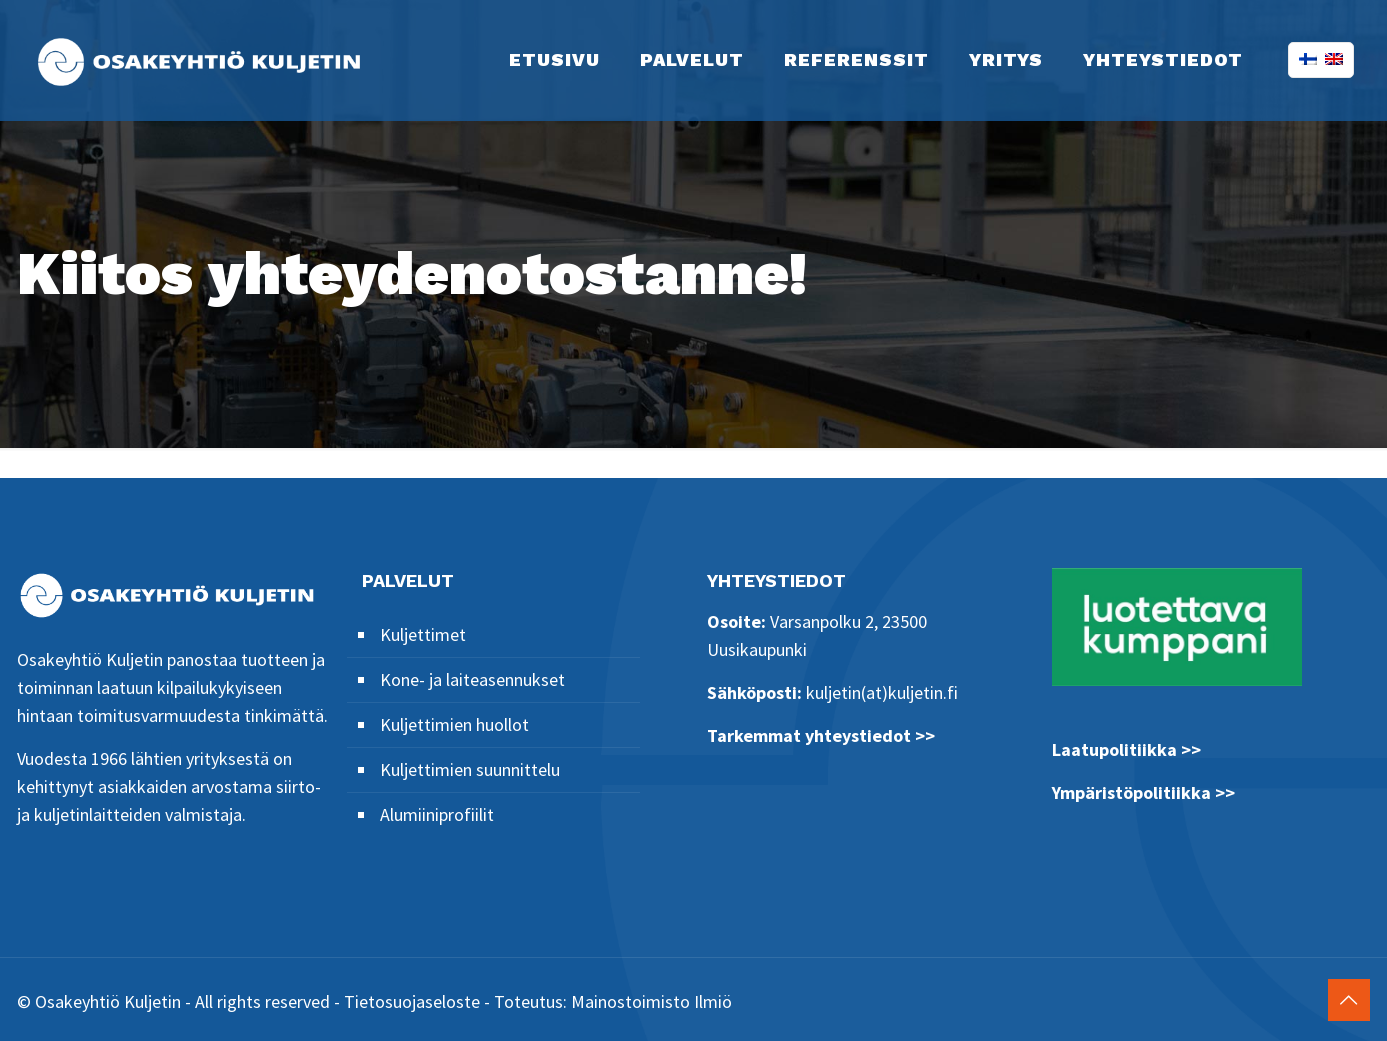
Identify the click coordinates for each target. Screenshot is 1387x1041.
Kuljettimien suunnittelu (470, 769)
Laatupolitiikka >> (1126, 749)
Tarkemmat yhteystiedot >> (821, 735)
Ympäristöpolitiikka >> (1143, 792)
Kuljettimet (423, 634)
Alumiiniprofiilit (437, 814)
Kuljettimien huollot (454, 724)
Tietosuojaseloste (412, 1001)
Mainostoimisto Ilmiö (651, 1001)
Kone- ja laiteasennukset (472, 679)
